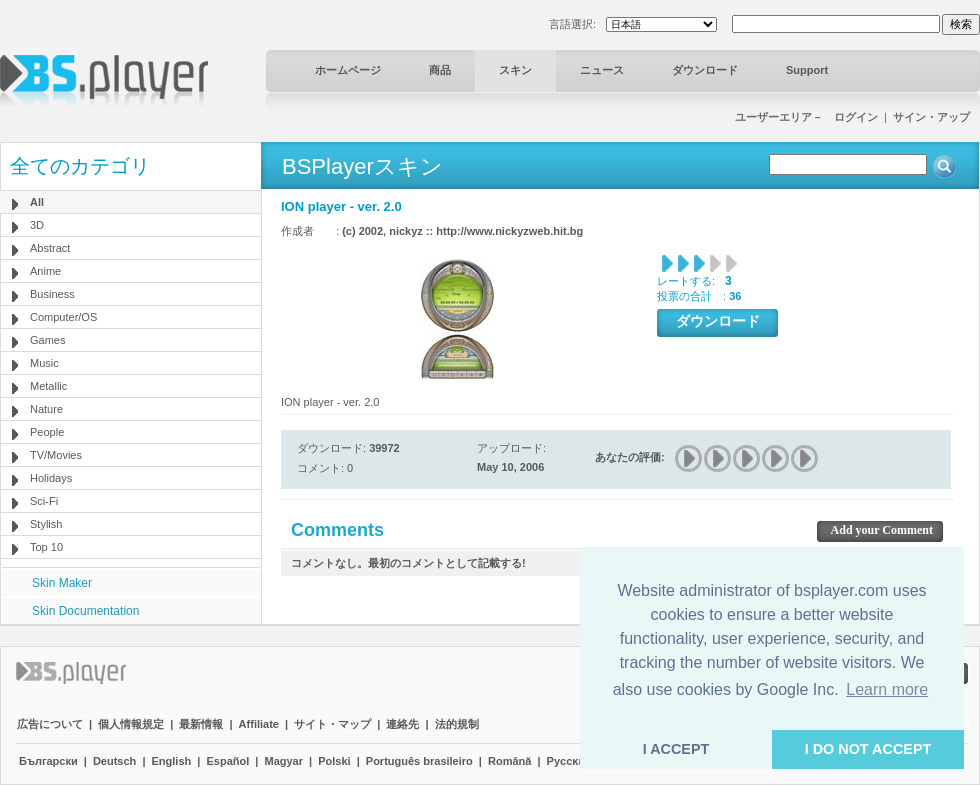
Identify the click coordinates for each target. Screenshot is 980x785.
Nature (46, 409)
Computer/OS (63, 317)
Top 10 (46, 547)
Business (52, 294)
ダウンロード (705, 70)
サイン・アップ (931, 117)
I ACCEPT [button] (676, 749)
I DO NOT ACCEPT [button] (868, 749)
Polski (334, 761)
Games (47, 340)
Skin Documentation (85, 611)
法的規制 (457, 724)
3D (37, 225)
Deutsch (114, 761)
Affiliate (259, 724)
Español (227, 761)
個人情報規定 (131, 724)
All (37, 202)
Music (44, 363)
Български (48, 761)
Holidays (51, 478)
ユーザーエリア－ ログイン (806, 117)
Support (807, 70)
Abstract (50, 248)
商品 (440, 70)
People (47, 432)
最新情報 (201, 724)
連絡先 (402, 724)
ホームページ (348, 70)
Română (509, 761)
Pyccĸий (569, 761)
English (172, 761)
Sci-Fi (44, 501)
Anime (45, 271)
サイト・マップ (332, 724)
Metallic (48, 386)
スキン (515, 70)
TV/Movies (56, 455)
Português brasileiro (419, 761)
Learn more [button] (887, 689)
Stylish (46, 524)
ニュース (602, 70)
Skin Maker (62, 583)
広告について (50, 724)
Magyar (283, 761)
